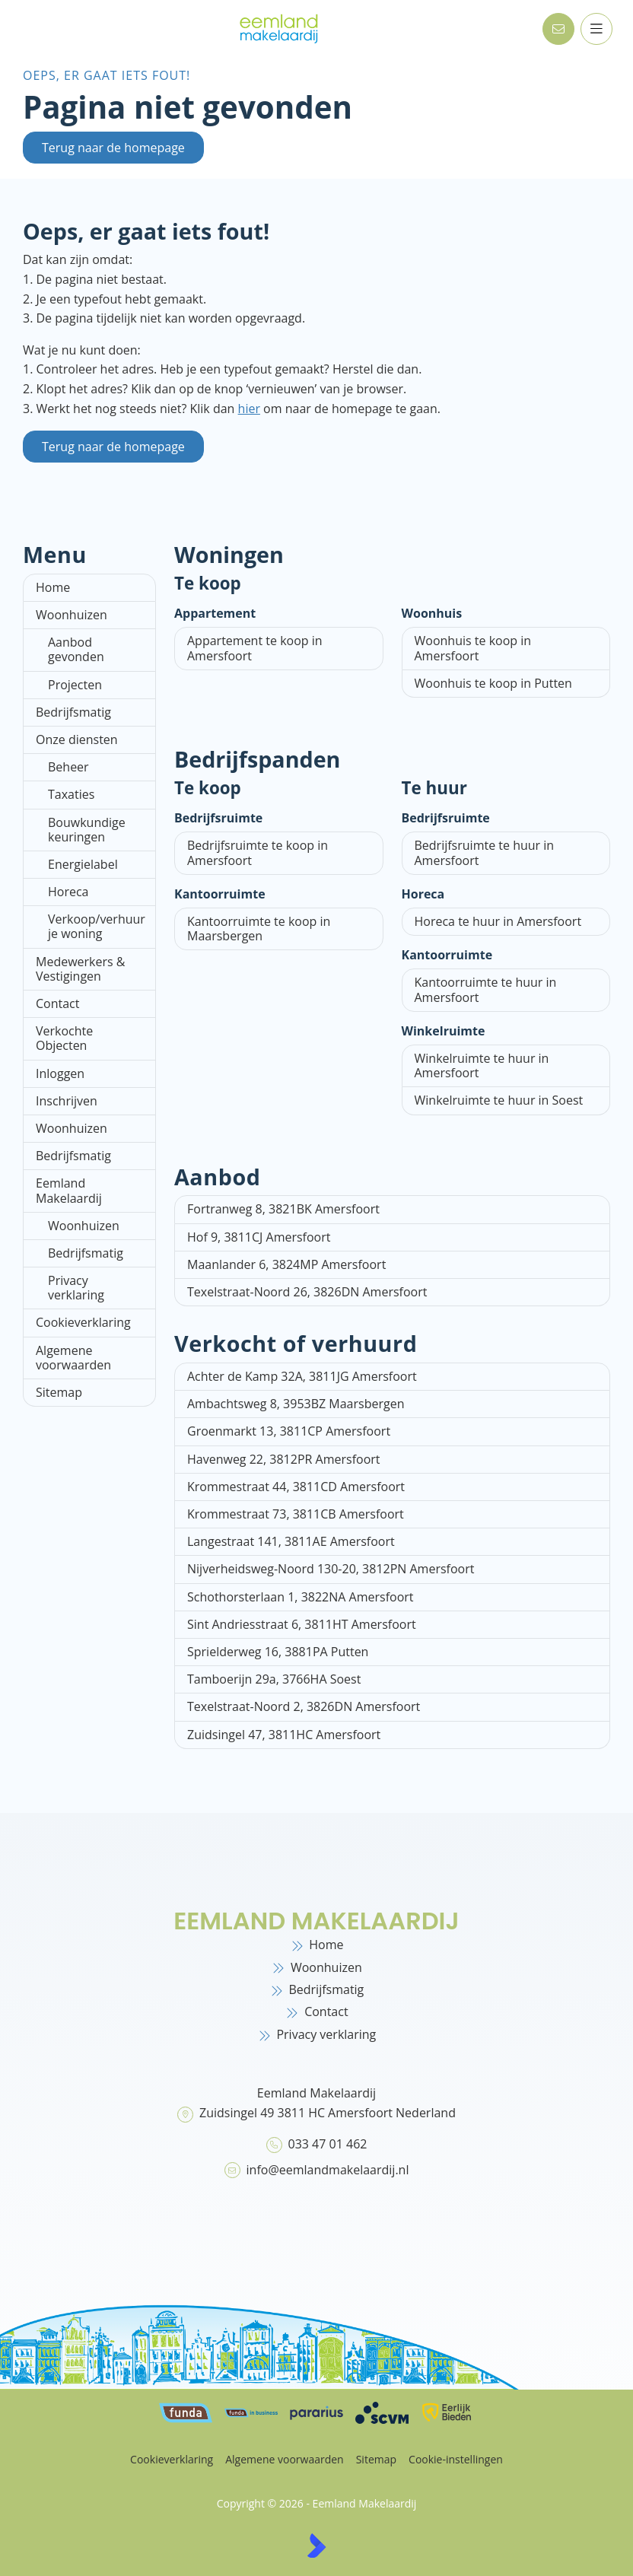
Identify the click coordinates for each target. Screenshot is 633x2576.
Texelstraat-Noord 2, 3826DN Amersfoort (303, 1706)
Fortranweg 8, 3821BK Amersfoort (283, 1209)
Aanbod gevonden (76, 649)
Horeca (68, 891)
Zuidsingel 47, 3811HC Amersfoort (283, 1734)
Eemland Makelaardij (69, 1190)
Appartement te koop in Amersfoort (255, 647)
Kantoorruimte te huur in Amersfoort (486, 989)
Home (53, 587)
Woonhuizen (71, 614)
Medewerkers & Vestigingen (80, 968)
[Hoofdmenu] (596, 29)
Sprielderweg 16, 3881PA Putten (277, 1651)
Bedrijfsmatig (73, 712)
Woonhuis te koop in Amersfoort (473, 647)
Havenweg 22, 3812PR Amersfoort (283, 1459)
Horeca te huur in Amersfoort (498, 921)
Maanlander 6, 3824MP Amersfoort (286, 1264)
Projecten (75, 684)
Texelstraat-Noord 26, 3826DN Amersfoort (307, 1291)
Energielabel (83, 864)
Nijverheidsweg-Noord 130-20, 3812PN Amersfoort (330, 1568)
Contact (57, 1003)
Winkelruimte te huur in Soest (499, 1100)
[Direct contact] (558, 29)
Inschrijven (66, 1100)
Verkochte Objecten (64, 1038)
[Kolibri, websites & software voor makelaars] (316, 2545)
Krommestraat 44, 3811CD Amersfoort (296, 1486)
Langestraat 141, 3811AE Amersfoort (291, 1541)
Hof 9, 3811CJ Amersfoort (258, 1237)
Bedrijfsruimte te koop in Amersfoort (257, 852)
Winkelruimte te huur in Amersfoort (482, 1065)
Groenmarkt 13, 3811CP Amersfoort (288, 1431)
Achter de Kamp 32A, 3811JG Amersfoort (302, 1376)
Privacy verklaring (76, 1287)
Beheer (68, 766)
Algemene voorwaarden (73, 1357)
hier (249, 408)
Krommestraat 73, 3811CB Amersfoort (295, 1514)
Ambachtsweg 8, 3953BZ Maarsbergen (295, 1403)
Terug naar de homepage (113, 147)
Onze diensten (77, 739)
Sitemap (59, 1392)
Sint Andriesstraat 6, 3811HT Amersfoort (301, 1624)
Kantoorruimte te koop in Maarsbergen (258, 928)
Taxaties (71, 794)
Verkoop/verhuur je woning (96, 926)
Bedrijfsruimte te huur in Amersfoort (485, 852)
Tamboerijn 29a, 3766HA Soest (274, 1679)
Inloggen (60, 1073)
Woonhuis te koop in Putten (493, 683)
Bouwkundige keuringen (87, 829)
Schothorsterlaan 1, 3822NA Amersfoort (300, 1597)
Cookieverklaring (83, 1322)
